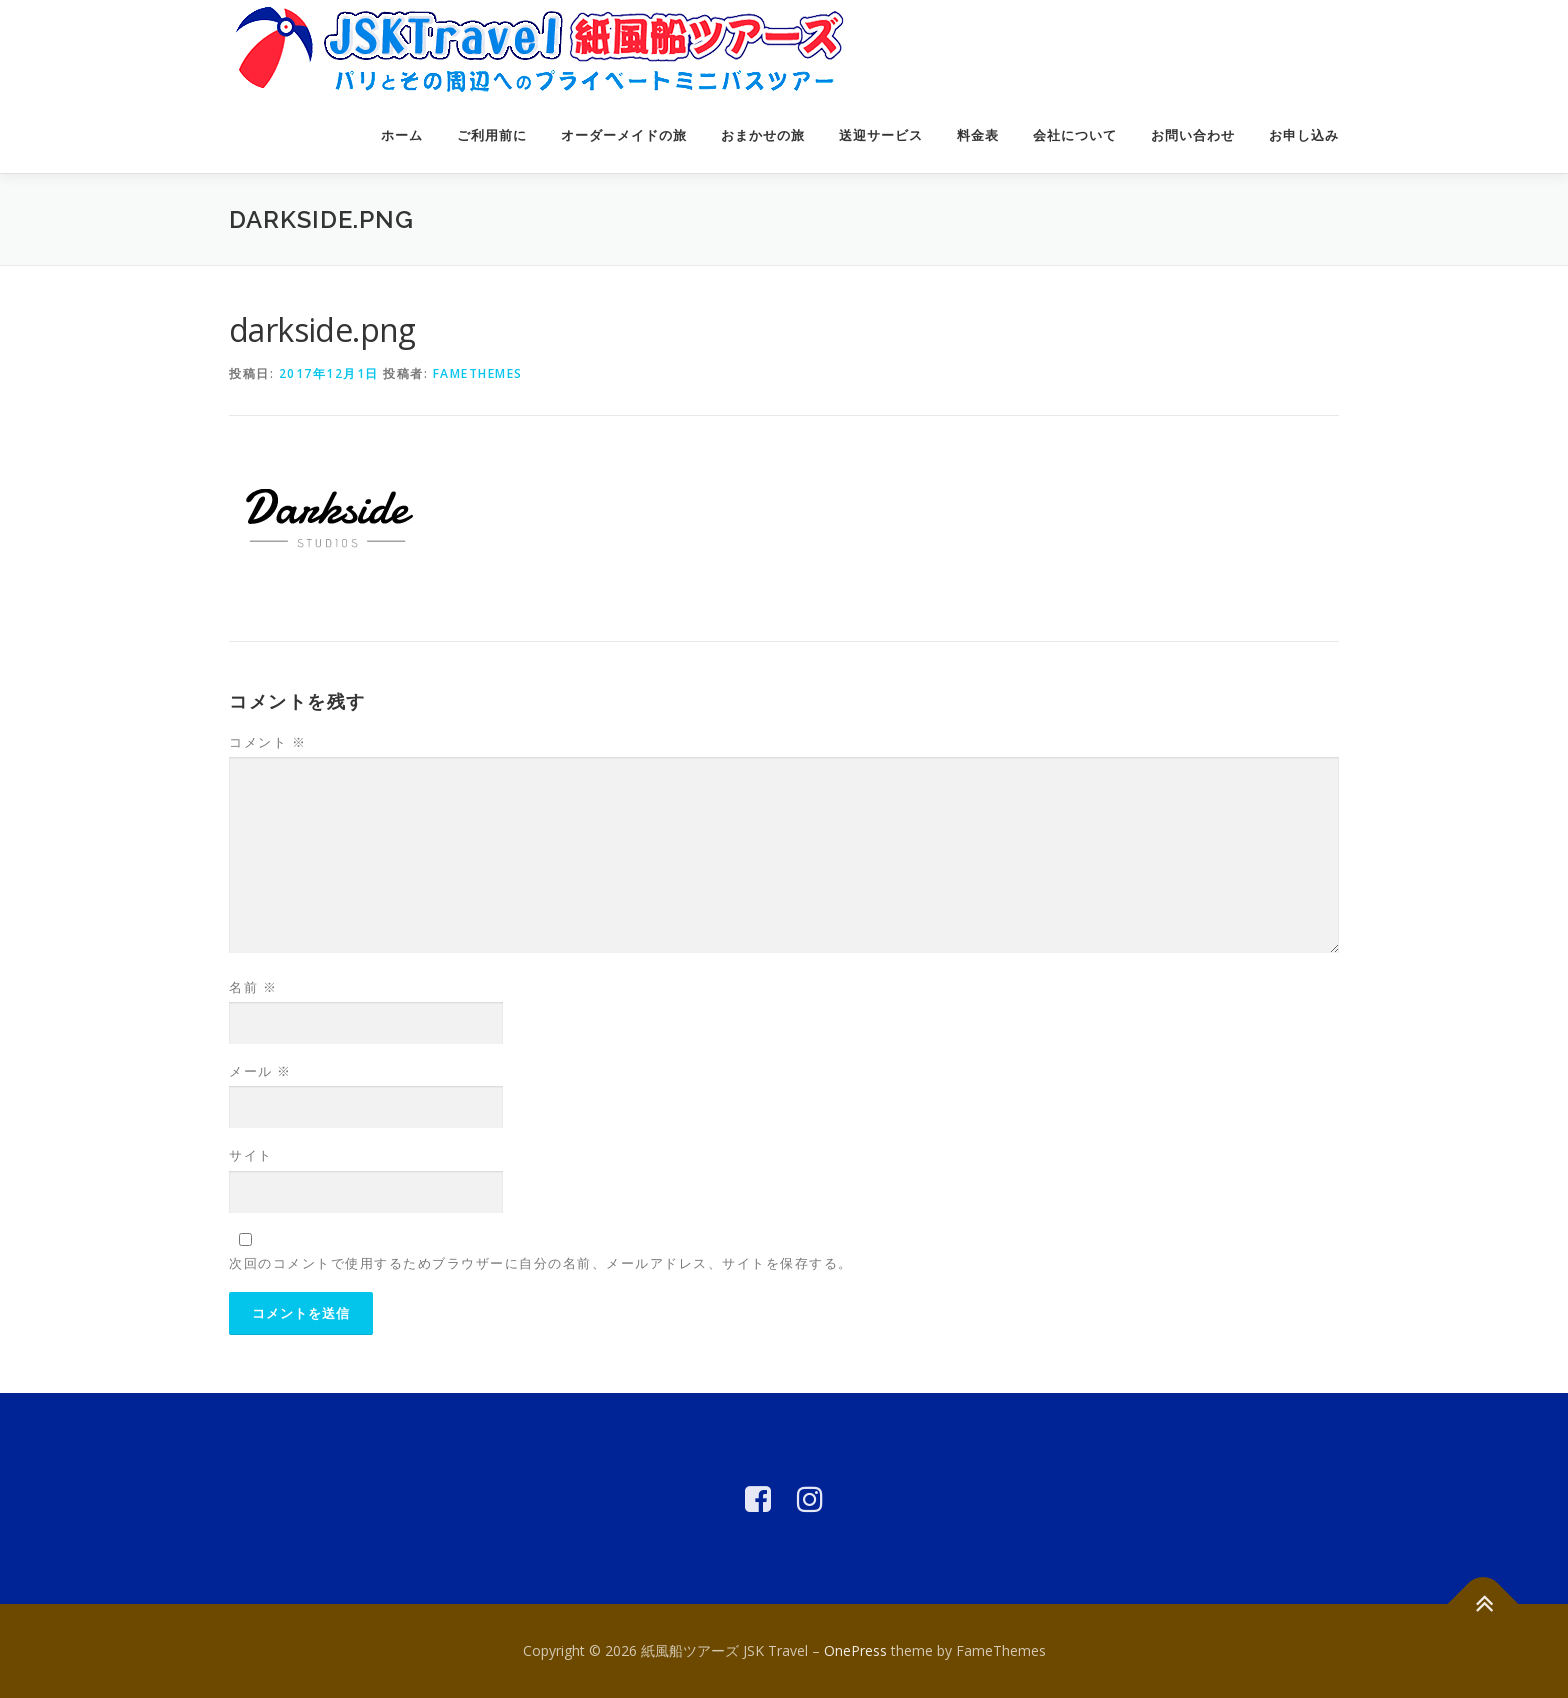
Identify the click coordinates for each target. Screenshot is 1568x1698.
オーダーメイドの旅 (624, 135)
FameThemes (478, 373)
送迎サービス (881, 135)
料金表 (978, 135)
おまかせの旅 (763, 135)
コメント (267, 742)
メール (260, 1071)
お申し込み (1304, 135)
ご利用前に (492, 135)
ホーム (402, 135)
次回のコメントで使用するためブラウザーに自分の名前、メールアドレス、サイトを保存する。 (541, 1263)
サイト (251, 1155)
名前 (253, 987)
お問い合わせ (1193, 135)
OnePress (855, 1650)
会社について (1075, 135)
